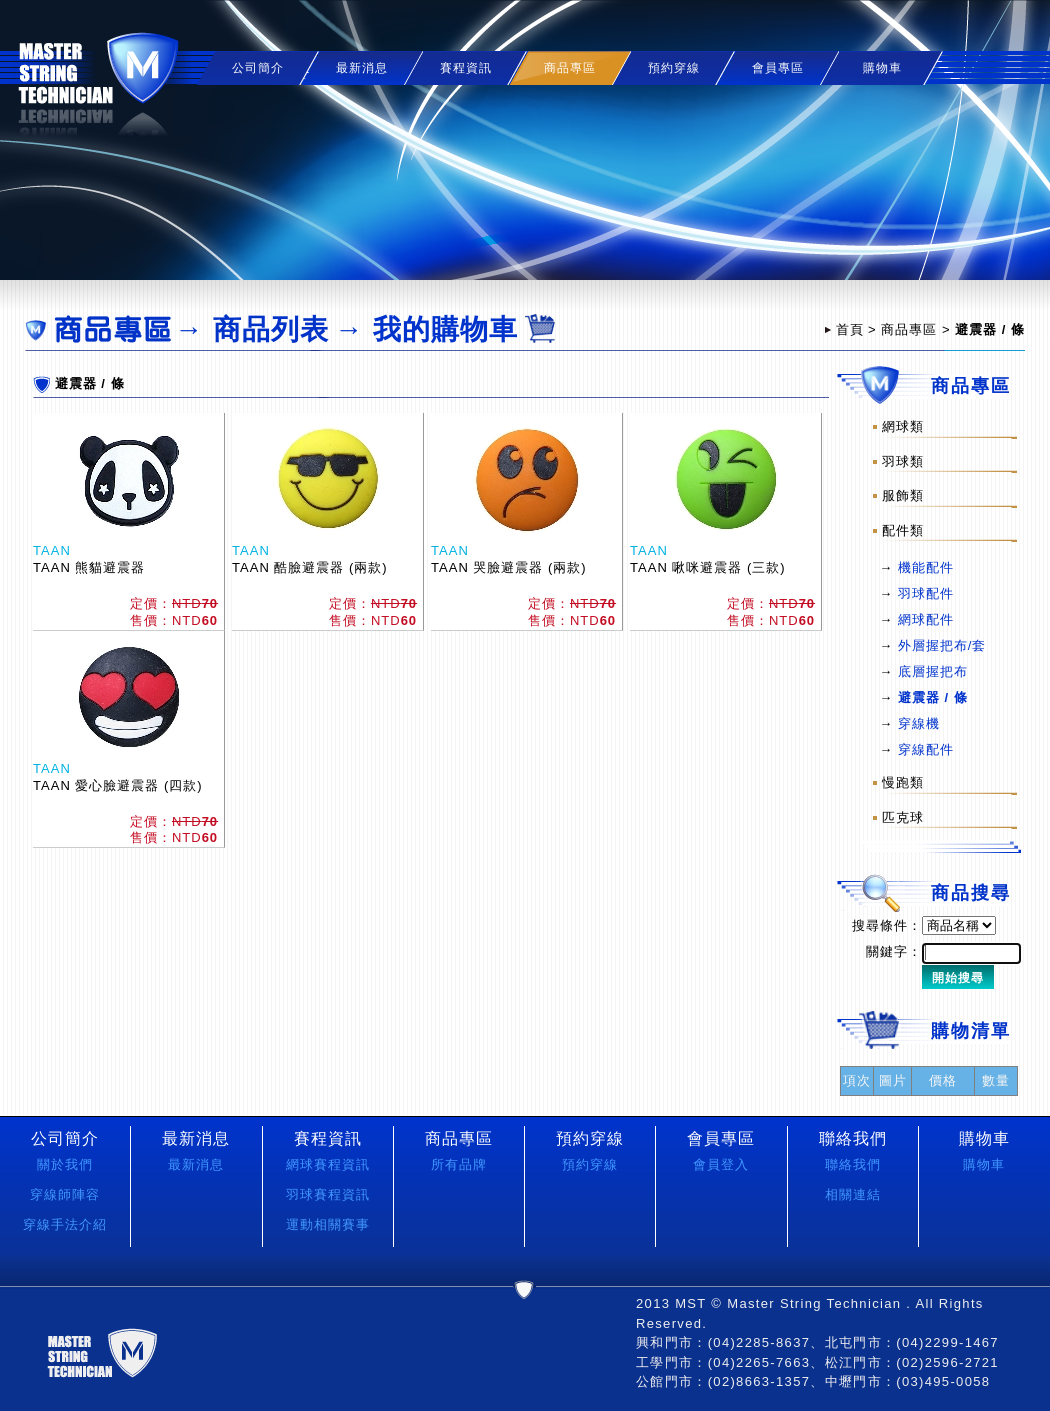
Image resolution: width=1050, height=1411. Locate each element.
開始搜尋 (958, 978)
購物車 (882, 68)
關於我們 (65, 1164)
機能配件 (926, 567)
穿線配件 (926, 749)
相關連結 (853, 1194)
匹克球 (903, 817)
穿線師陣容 (65, 1194)
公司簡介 (258, 68)
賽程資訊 (466, 68)
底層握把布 (933, 671)
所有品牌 (459, 1164)
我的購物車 (445, 329)
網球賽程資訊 (328, 1164)
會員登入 (721, 1164)
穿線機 (919, 723)
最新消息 (362, 68)
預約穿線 (674, 68)
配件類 (903, 529)
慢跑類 (903, 782)
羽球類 (903, 460)
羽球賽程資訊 (328, 1194)
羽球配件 (926, 593)
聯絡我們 (853, 1164)
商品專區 (909, 329)
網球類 (903, 426)
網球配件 (926, 619)
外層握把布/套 (942, 645)
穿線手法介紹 (65, 1224)
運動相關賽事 (328, 1224)
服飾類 (903, 495)
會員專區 (778, 68)
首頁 (850, 329)
